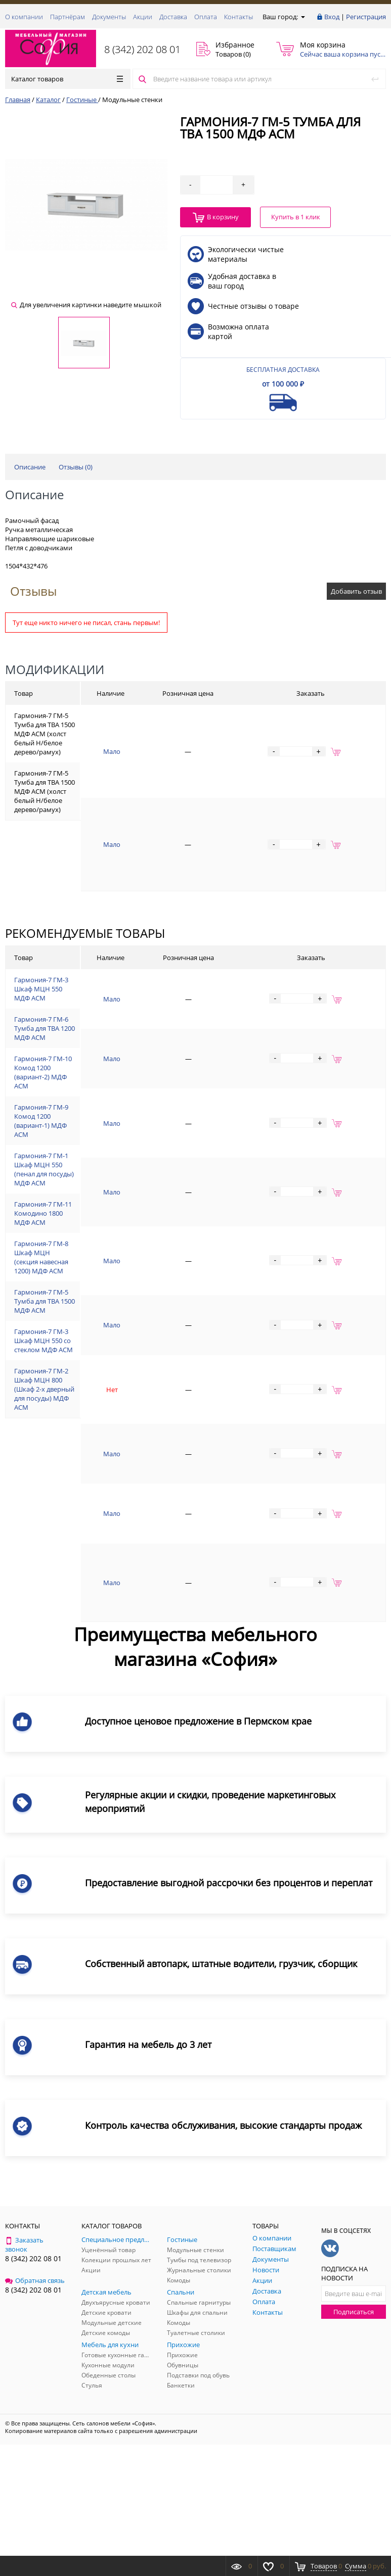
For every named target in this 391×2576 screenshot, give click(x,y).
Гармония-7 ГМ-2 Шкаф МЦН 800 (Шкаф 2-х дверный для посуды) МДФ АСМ (44, 1389)
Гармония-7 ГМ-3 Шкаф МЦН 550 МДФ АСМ (41, 989)
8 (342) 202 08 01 (142, 49)
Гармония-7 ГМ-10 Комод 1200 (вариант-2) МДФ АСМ (43, 1072)
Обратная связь (35, 2280)
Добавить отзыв (356, 591)
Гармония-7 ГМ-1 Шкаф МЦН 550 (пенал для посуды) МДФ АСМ (44, 1169)
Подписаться (353, 2311)
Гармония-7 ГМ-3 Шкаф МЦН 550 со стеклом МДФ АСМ (43, 1340)
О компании (24, 16)
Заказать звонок (24, 2244)
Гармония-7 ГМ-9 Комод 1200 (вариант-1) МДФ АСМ (41, 1121)
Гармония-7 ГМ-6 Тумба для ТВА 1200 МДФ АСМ (44, 1028)
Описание (30, 466)
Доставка (173, 16)
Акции (142, 16)
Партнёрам (67, 16)
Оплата (205, 16)
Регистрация (366, 16)
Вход (331, 16)
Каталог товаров (67, 78)
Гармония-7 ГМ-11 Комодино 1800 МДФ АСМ (43, 1213)
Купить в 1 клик (295, 216)
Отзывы (33, 591)
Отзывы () (76, 466)
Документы (109, 16)
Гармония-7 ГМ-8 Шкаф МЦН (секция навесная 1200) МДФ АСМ (41, 1257)
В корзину (216, 217)
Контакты (238, 16)
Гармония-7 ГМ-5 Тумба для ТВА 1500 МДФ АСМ (44, 1301)
